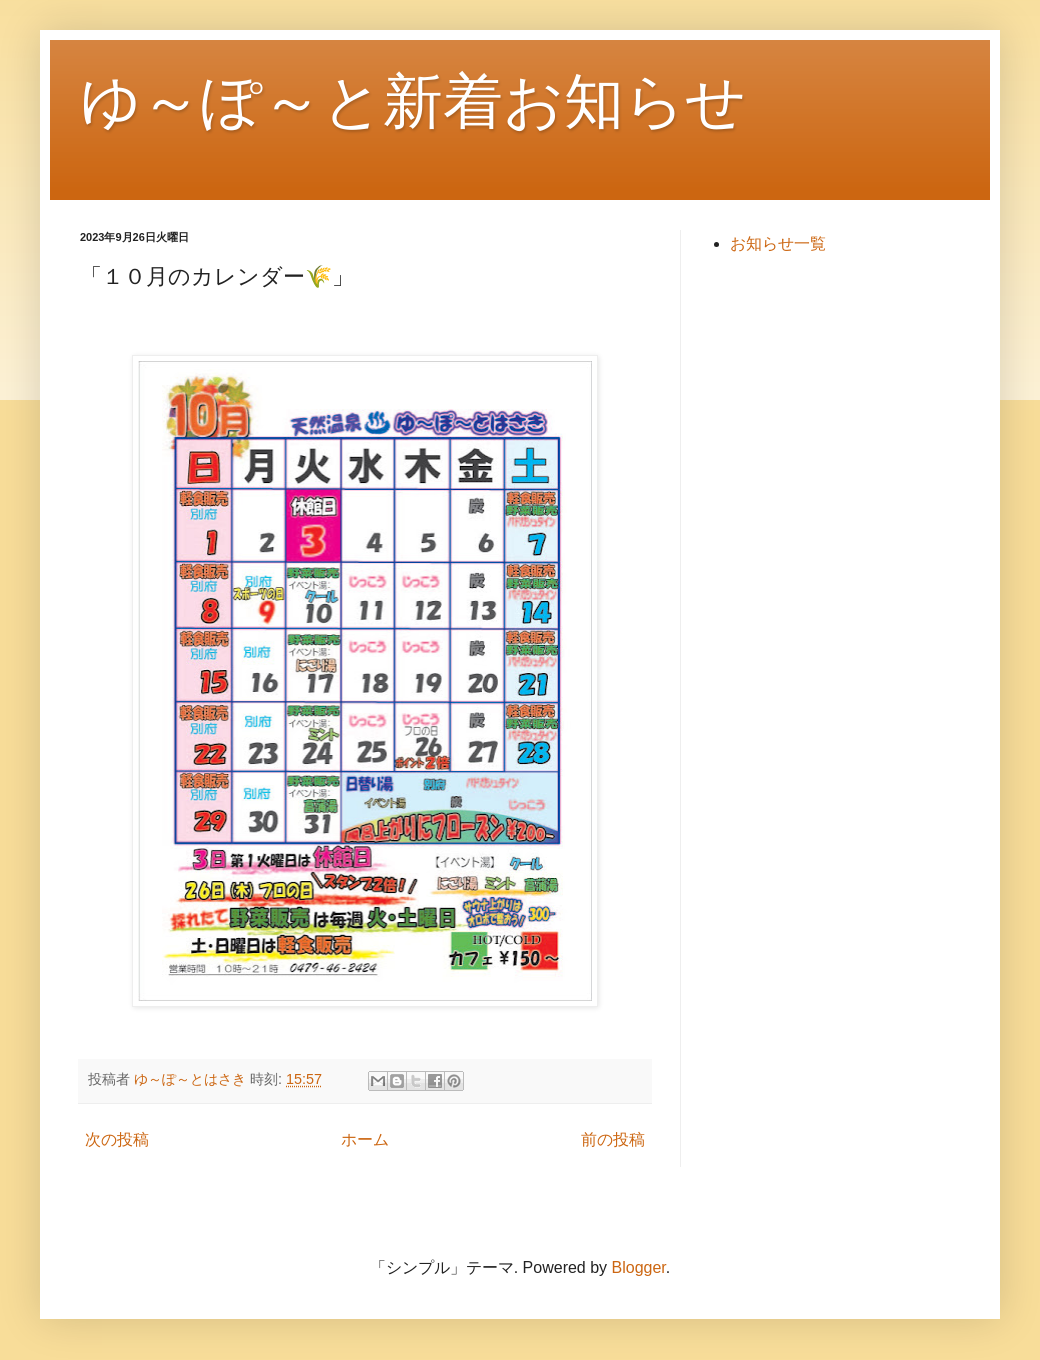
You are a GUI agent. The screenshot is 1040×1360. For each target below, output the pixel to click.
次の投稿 (117, 1139)
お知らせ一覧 (778, 243)
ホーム (365, 1139)
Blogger (639, 1267)
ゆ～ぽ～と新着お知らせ (413, 101)
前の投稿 (613, 1139)
